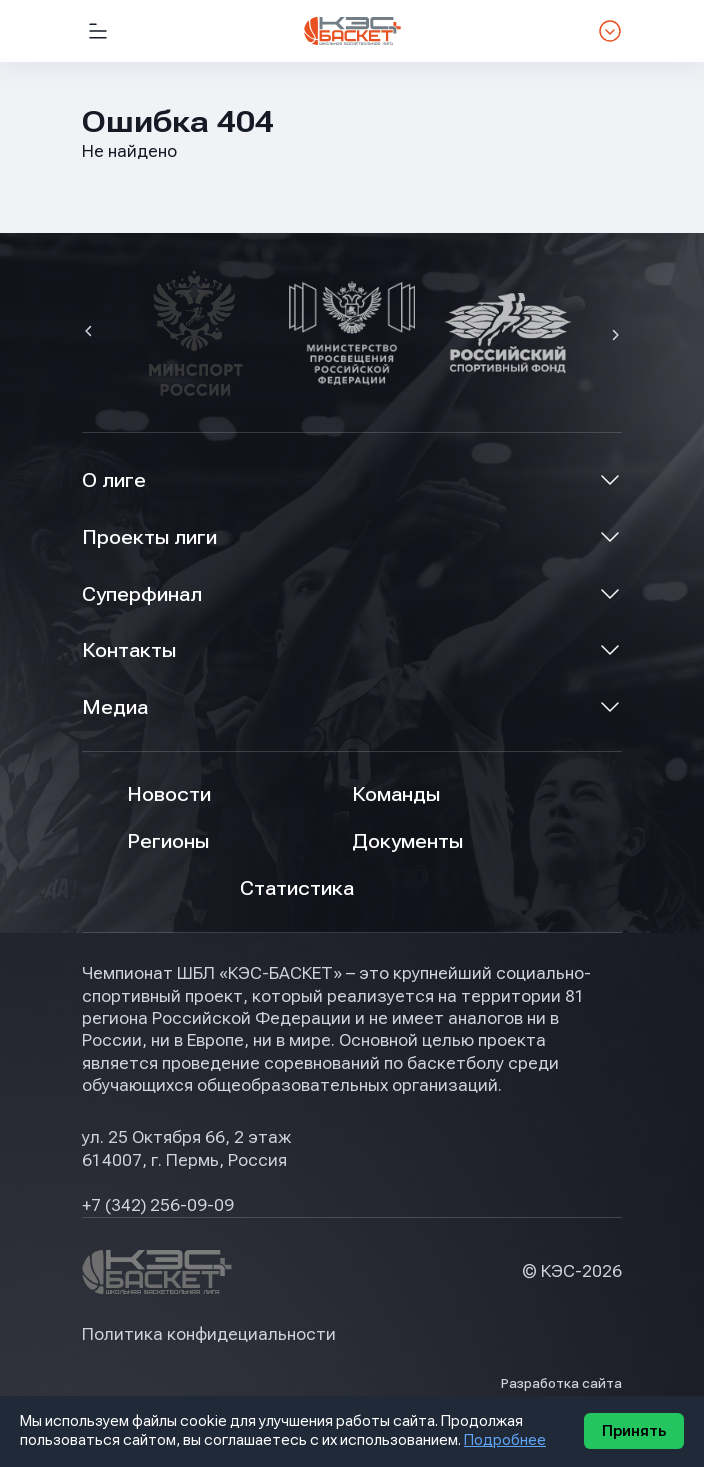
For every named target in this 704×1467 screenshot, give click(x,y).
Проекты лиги (149, 537)
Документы (407, 841)
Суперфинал (142, 594)
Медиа (115, 707)
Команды (396, 794)
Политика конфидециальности (209, 1334)
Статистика (297, 888)
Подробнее (505, 1440)
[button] (91, 333)
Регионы (168, 841)
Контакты (129, 650)
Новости (169, 794)
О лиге (114, 480)
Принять (634, 1431)
